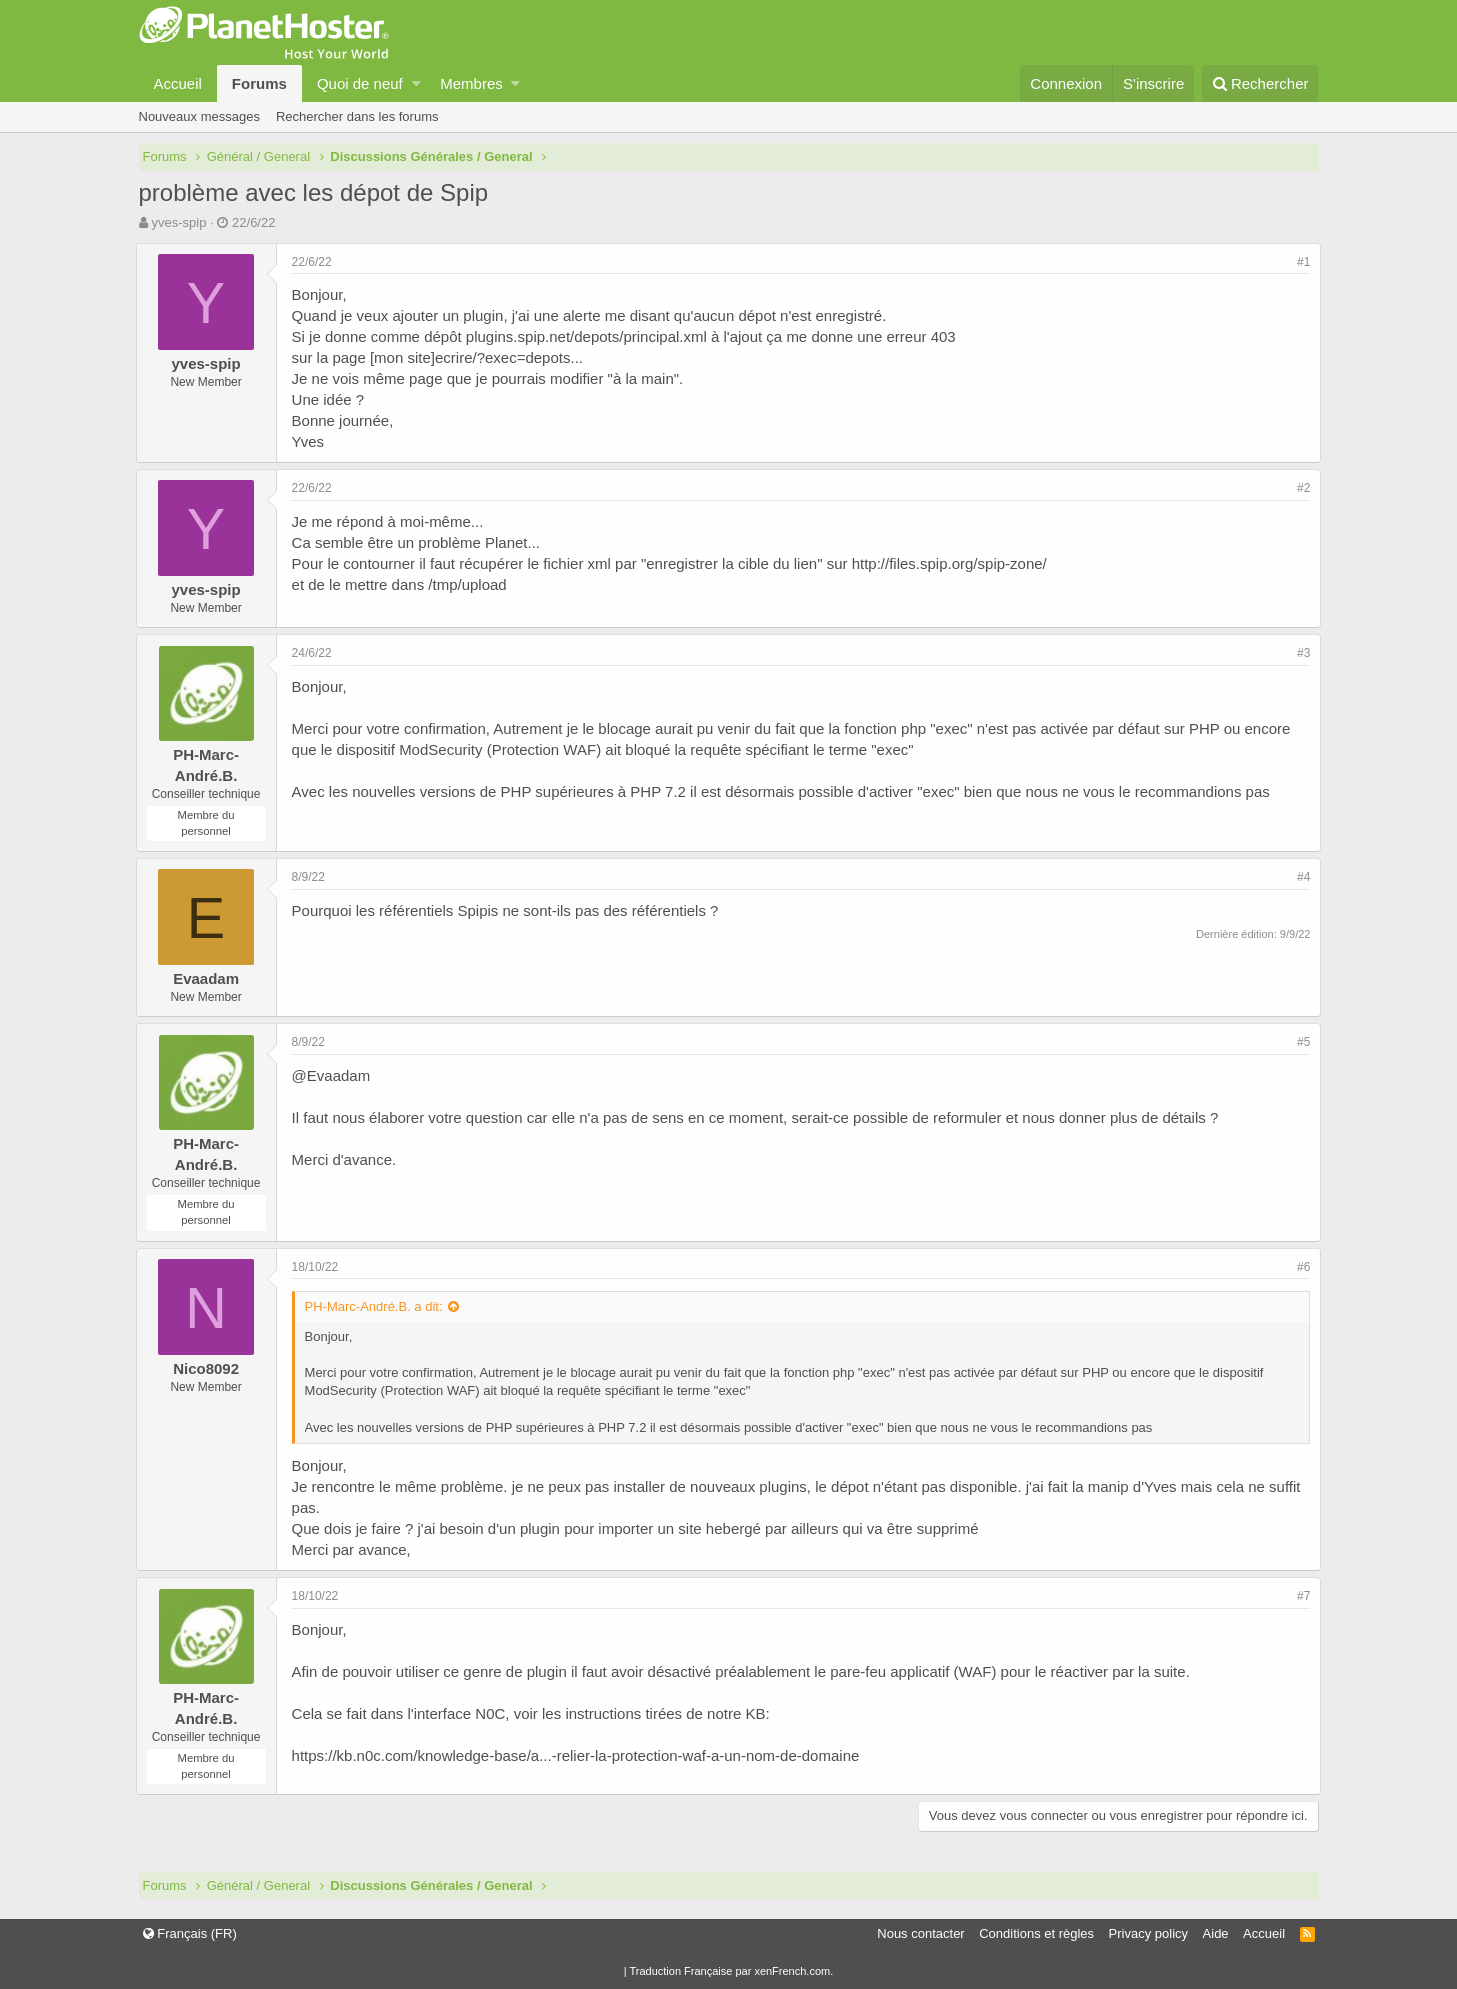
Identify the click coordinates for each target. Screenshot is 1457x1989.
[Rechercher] (1260, 83)
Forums (259, 83)
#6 (1300, 1267)
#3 (1300, 653)
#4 (1300, 877)
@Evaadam (334, 1075)
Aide (1216, 1933)
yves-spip (178, 222)
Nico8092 (209, 1368)
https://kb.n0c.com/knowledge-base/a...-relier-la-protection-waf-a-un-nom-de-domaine (579, 1755)
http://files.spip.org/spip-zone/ (952, 563)
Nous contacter (920, 1933)
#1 (1300, 262)
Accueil (178, 83)
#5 (1300, 1042)
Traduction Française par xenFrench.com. (731, 1971)
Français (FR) (190, 1933)
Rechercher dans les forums (357, 116)
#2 (1300, 488)
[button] (416, 83)
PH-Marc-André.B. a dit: (377, 1306)
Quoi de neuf (360, 83)
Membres (471, 83)
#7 (1300, 1596)
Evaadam (209, 978)
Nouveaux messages (199, 116)
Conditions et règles (1036, 1933)
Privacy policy (1148, 1933)
